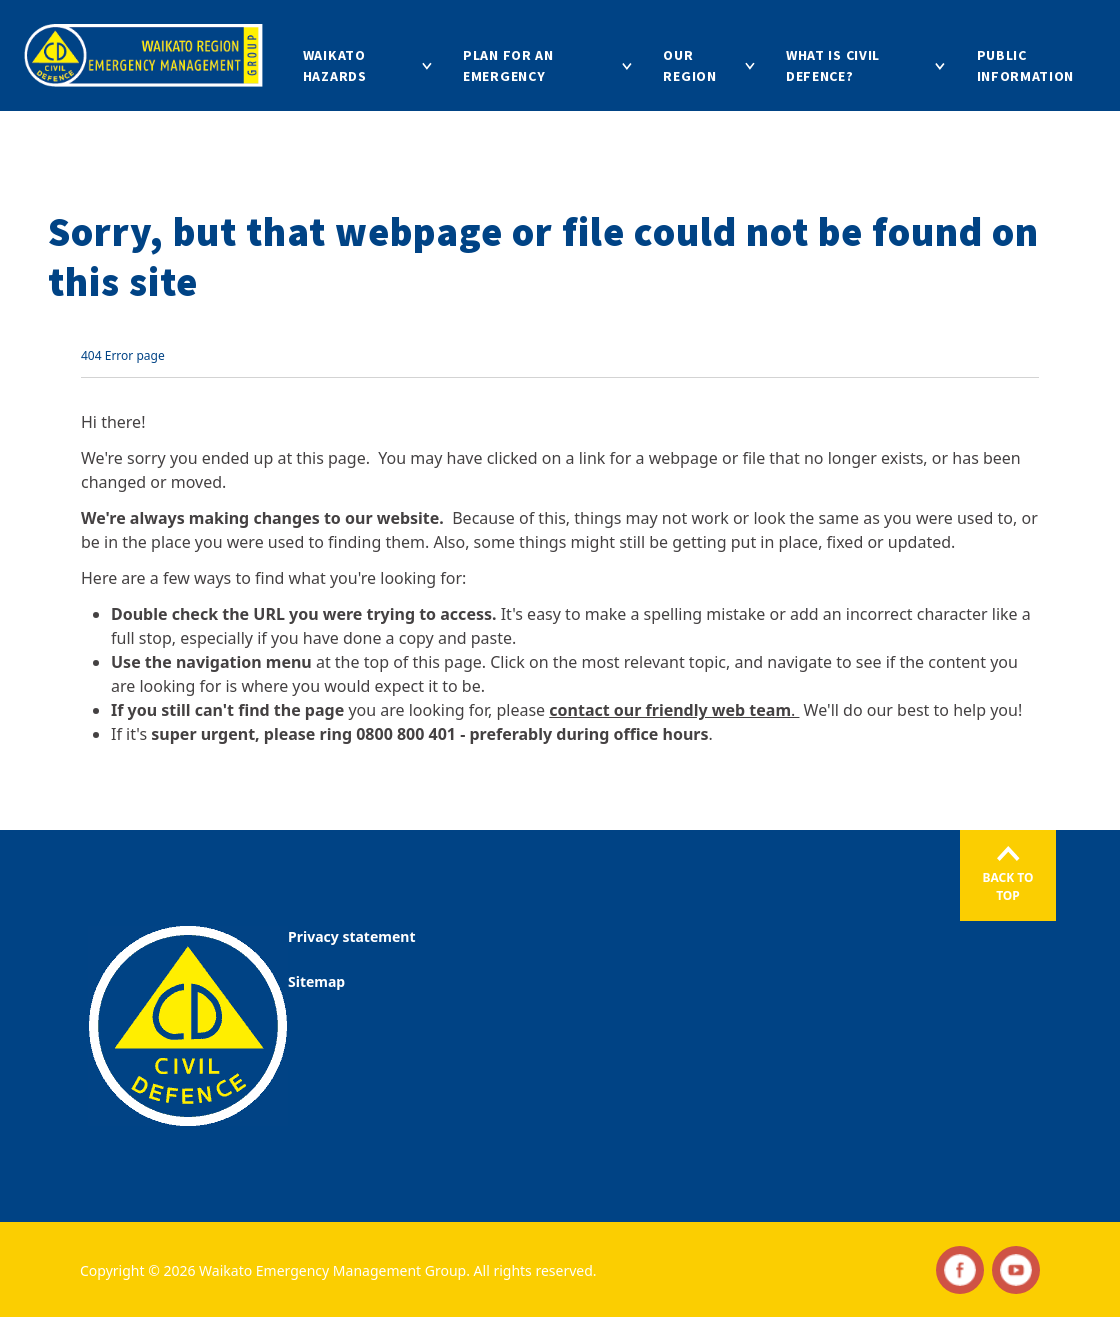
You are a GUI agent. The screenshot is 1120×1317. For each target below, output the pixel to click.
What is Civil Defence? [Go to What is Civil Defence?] (833, 65)
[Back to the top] (1008, 875)
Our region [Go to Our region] (689, 65)
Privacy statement (351, 936)
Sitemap (316, 981)
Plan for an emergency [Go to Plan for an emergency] (508, 65)
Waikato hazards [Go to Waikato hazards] (335, 65)
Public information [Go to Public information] (1026, 65)
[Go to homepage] (143, 55)
